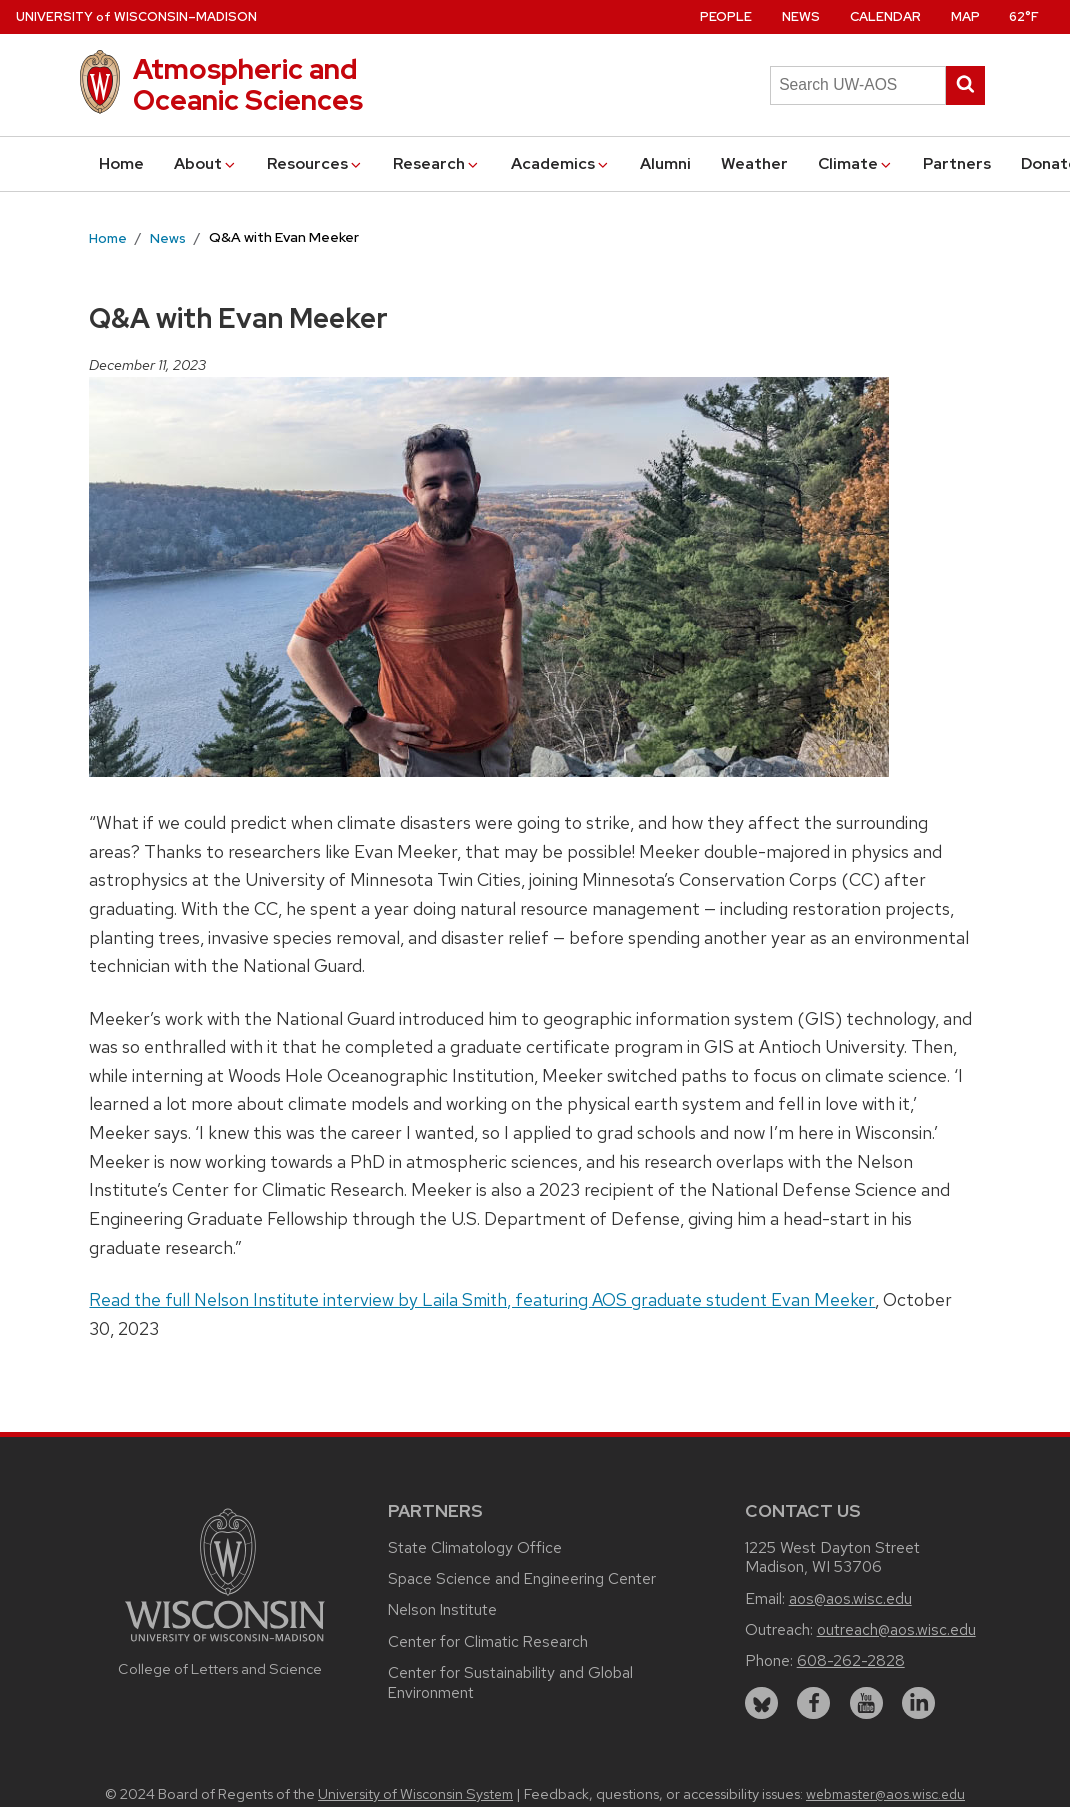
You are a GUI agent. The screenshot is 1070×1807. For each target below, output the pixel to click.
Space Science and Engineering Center (522, 1578)
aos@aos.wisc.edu (850, 1598)
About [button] (206, 163)
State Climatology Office (475, 1547)
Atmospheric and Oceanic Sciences (248, 84)
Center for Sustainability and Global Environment (510, 1682)
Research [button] (437, 163)
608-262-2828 (851, 1660)
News (801, 16)
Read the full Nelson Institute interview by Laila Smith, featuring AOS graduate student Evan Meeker (482, 1299)
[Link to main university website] (225, 1644)
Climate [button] (856, 163)
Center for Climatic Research (488, 1641)
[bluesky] (761, 1703)
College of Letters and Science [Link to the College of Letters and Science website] (220, 1668)
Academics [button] (561, 163)
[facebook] (813, 1703)
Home (121, 163)
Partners (957, 163)
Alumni (665, 163)
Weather (754, 163)
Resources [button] (315, 163)
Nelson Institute (442, 1609)
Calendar (885, 16)
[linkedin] (918, 1703)
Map (965, 16)
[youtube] (866, 1703)
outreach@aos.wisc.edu (896, 1629)
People (726, 16)
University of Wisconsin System (415, 1794)
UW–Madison (136, 16)
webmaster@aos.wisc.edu (885, 1794)
